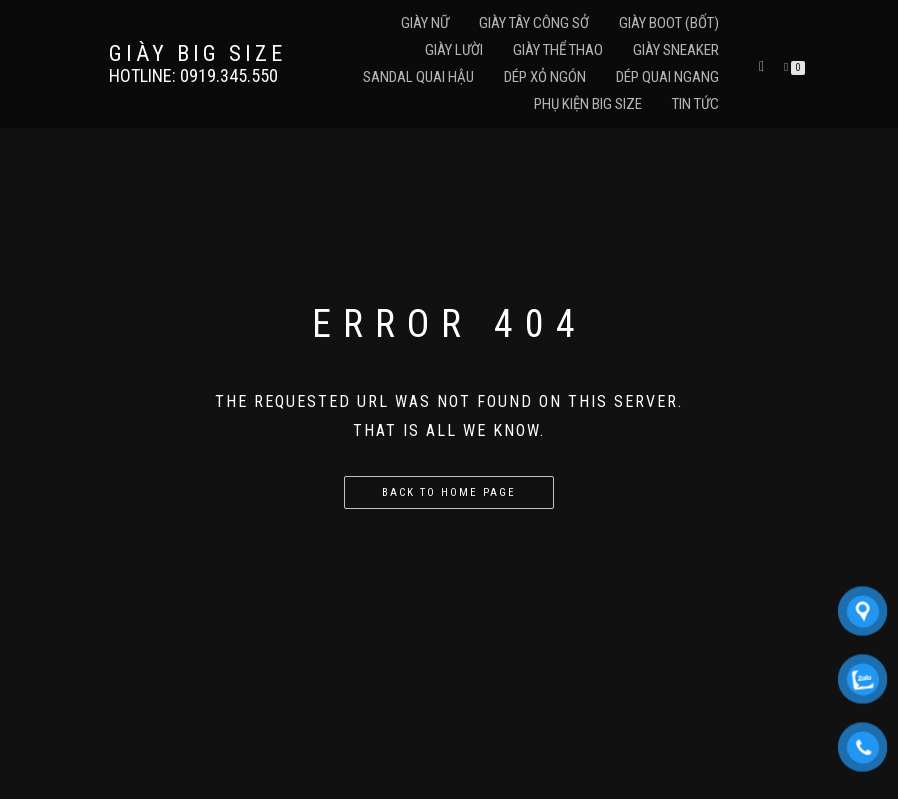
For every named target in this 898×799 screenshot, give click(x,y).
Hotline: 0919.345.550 (193, 76)
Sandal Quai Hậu (418, 77)
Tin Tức (695, 104)
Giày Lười (454, 50)
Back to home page (449, 492)
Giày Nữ (425, 23)
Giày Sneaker (676, 50)
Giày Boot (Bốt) (669, 23)
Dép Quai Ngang (667, 77)
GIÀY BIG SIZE (197, 54)
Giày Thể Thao (558, 50)
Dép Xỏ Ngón (545, 77)
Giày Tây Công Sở (534, 23)
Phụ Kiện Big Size (588, 104)
